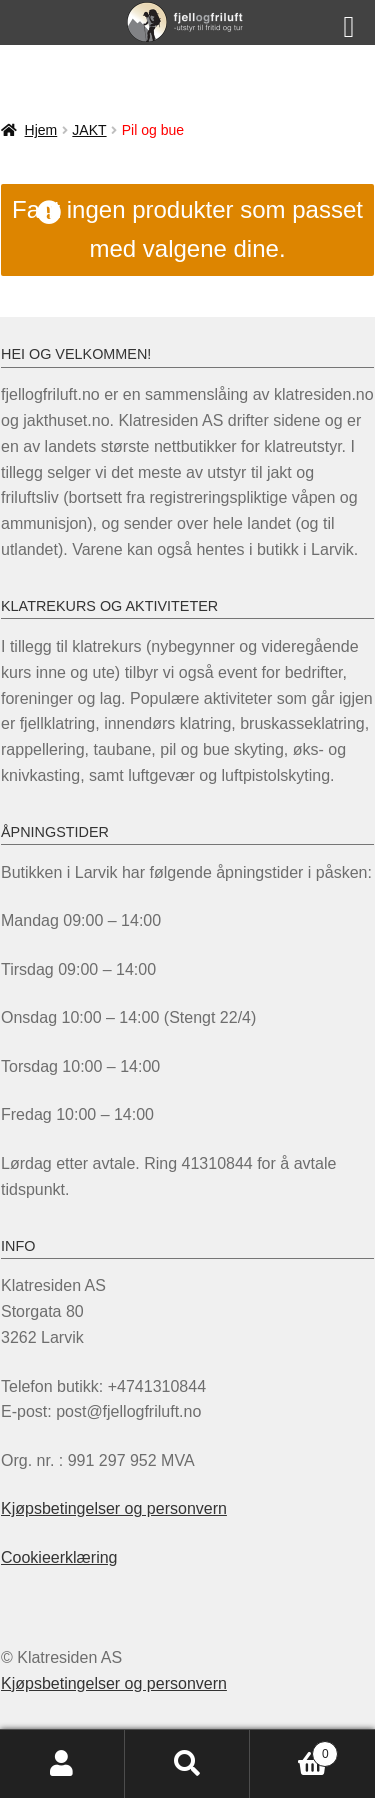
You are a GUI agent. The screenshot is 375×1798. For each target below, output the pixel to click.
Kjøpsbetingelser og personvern (114, 1508)
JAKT (89, 130)
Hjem (41, 130)
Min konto (62, 1764)
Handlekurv (294, 1750)
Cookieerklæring (59, 1557)
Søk (187, 1764)
